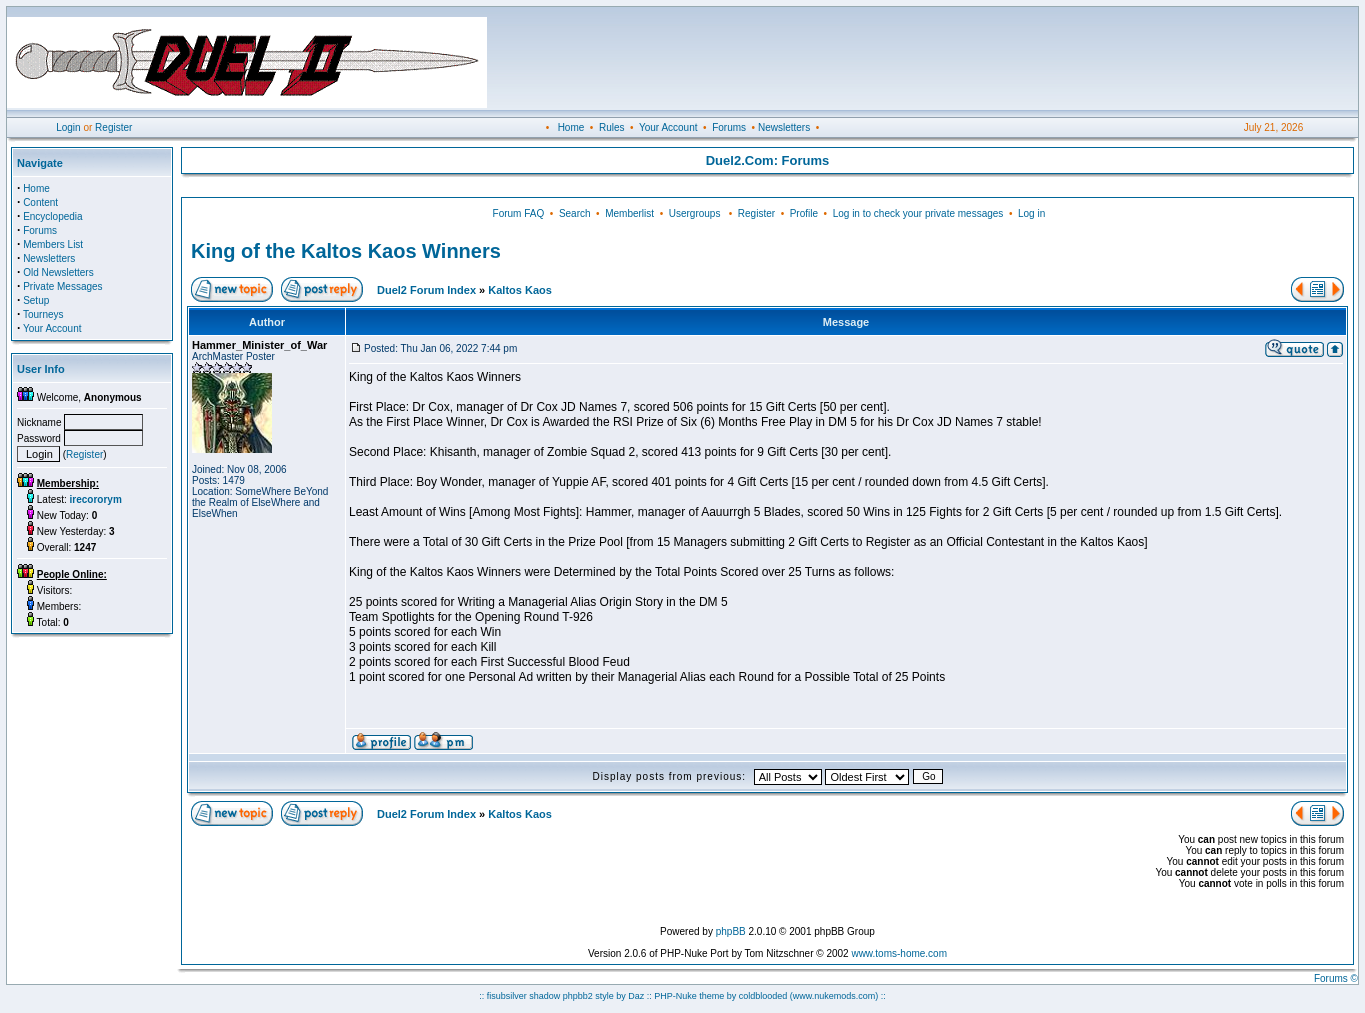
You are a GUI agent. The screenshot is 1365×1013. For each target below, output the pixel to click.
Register (113, 127)
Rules (612, 127)
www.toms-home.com (899, 953)
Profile (804, 213)
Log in (1031, 213)
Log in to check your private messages (918, 213)
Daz (636, 996)
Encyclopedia (52, 216)
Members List (53, 244)
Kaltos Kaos (520, 290)
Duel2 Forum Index (426, 290)
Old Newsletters (58, 272)
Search (575, 213)
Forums (729, 127)
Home (571, 127)
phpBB (731, 931)
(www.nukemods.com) (834, 996)
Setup (36, 300)
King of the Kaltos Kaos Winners (346, 251)
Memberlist (629, 213)
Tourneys (43, 314)
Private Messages (62, 286)
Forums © (1336, 978)
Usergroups (695, 213)
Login (68, 127)
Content (40, 202)
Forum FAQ (519, 213)
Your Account (668, 127)
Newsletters (784, 127)
